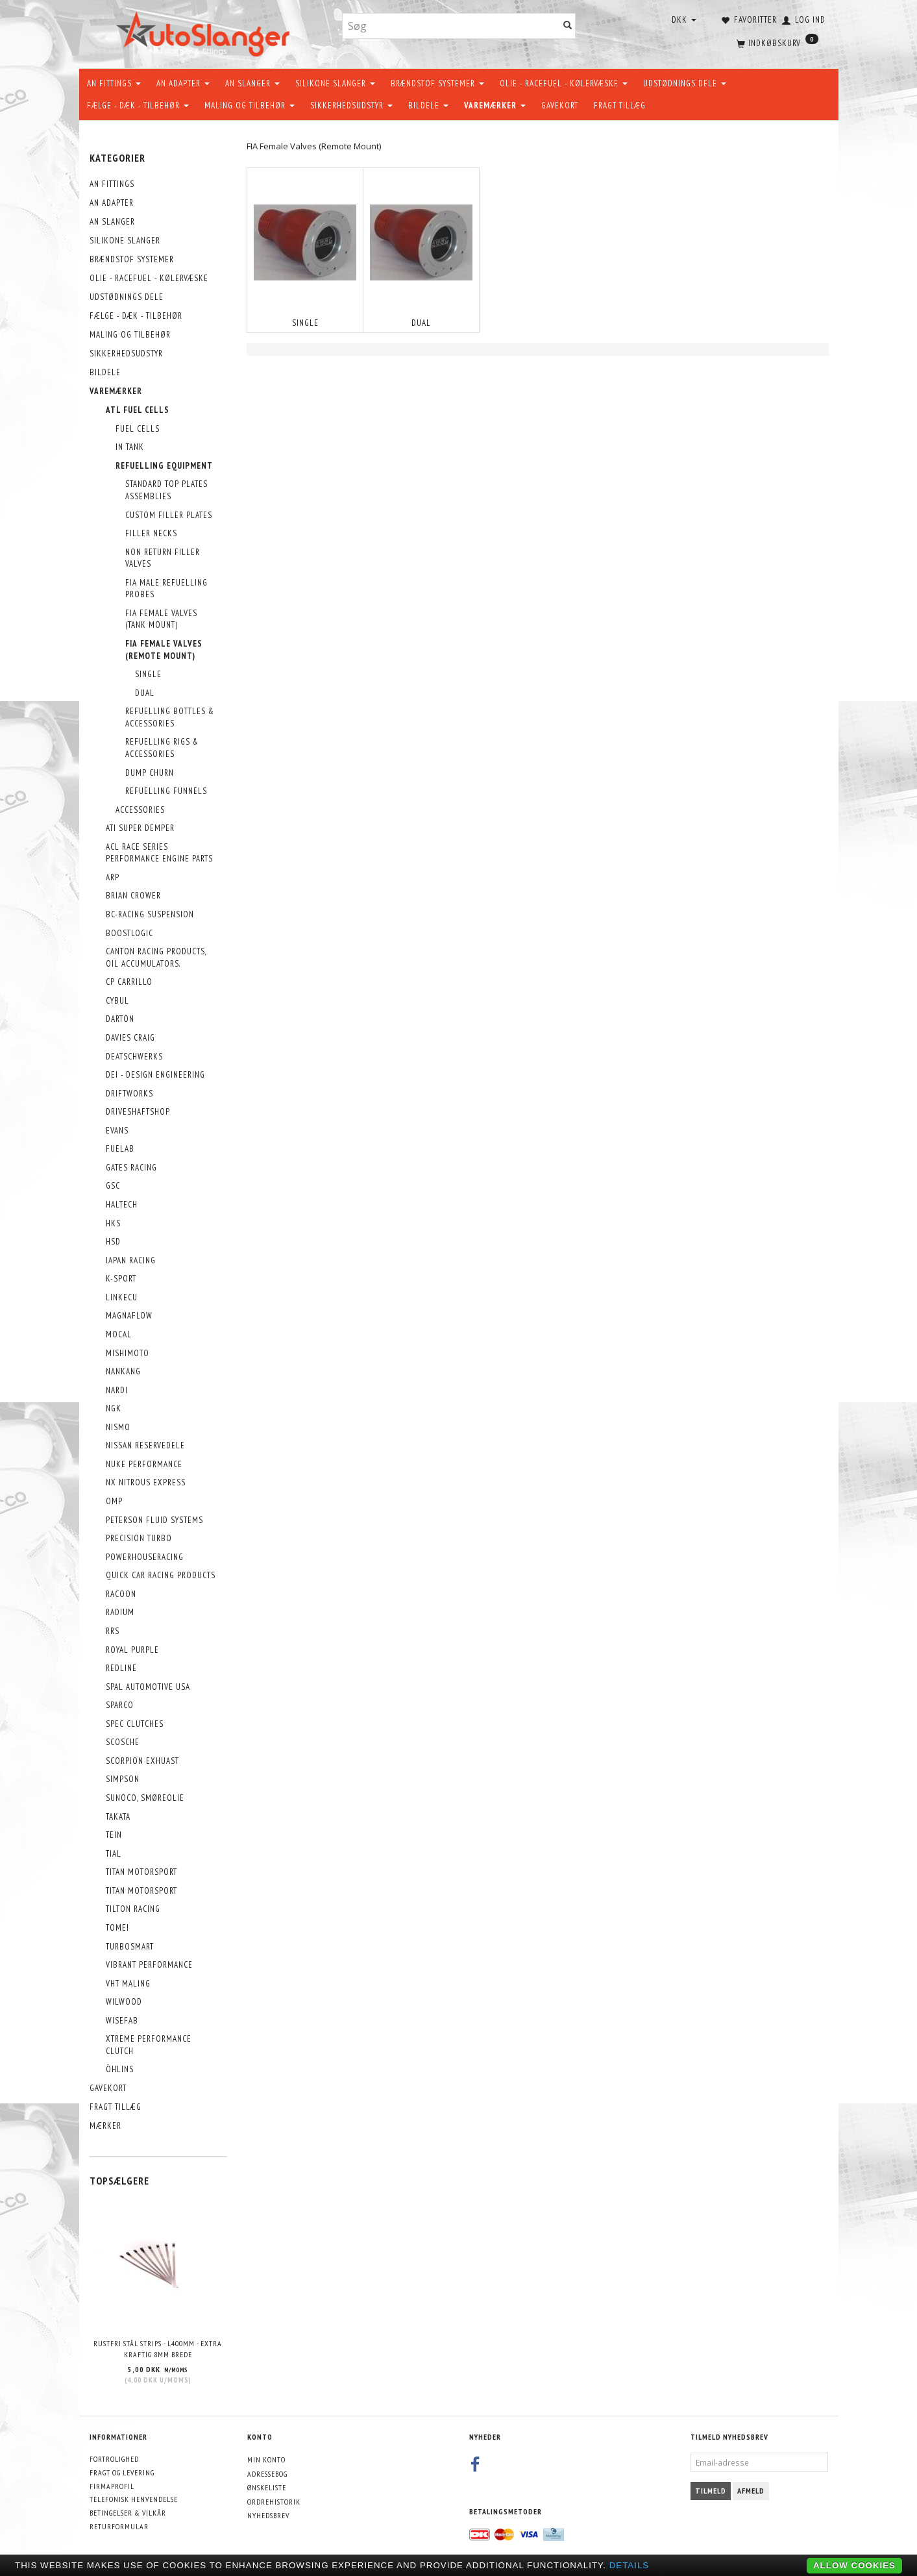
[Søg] (567, 26)
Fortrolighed (114, 2459)
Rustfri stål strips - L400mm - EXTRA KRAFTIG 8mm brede (157, 2348)
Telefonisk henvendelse (134, 2499)
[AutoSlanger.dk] (205, 31)
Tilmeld (710, 2491)
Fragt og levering (122, 2472)
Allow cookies (854, 2565)
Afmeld (750, 2491)
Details (629, 2565)
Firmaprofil (112, 2486)
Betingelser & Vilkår (128, 2513)
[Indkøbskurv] (776, 42)
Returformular (119, 2526)
